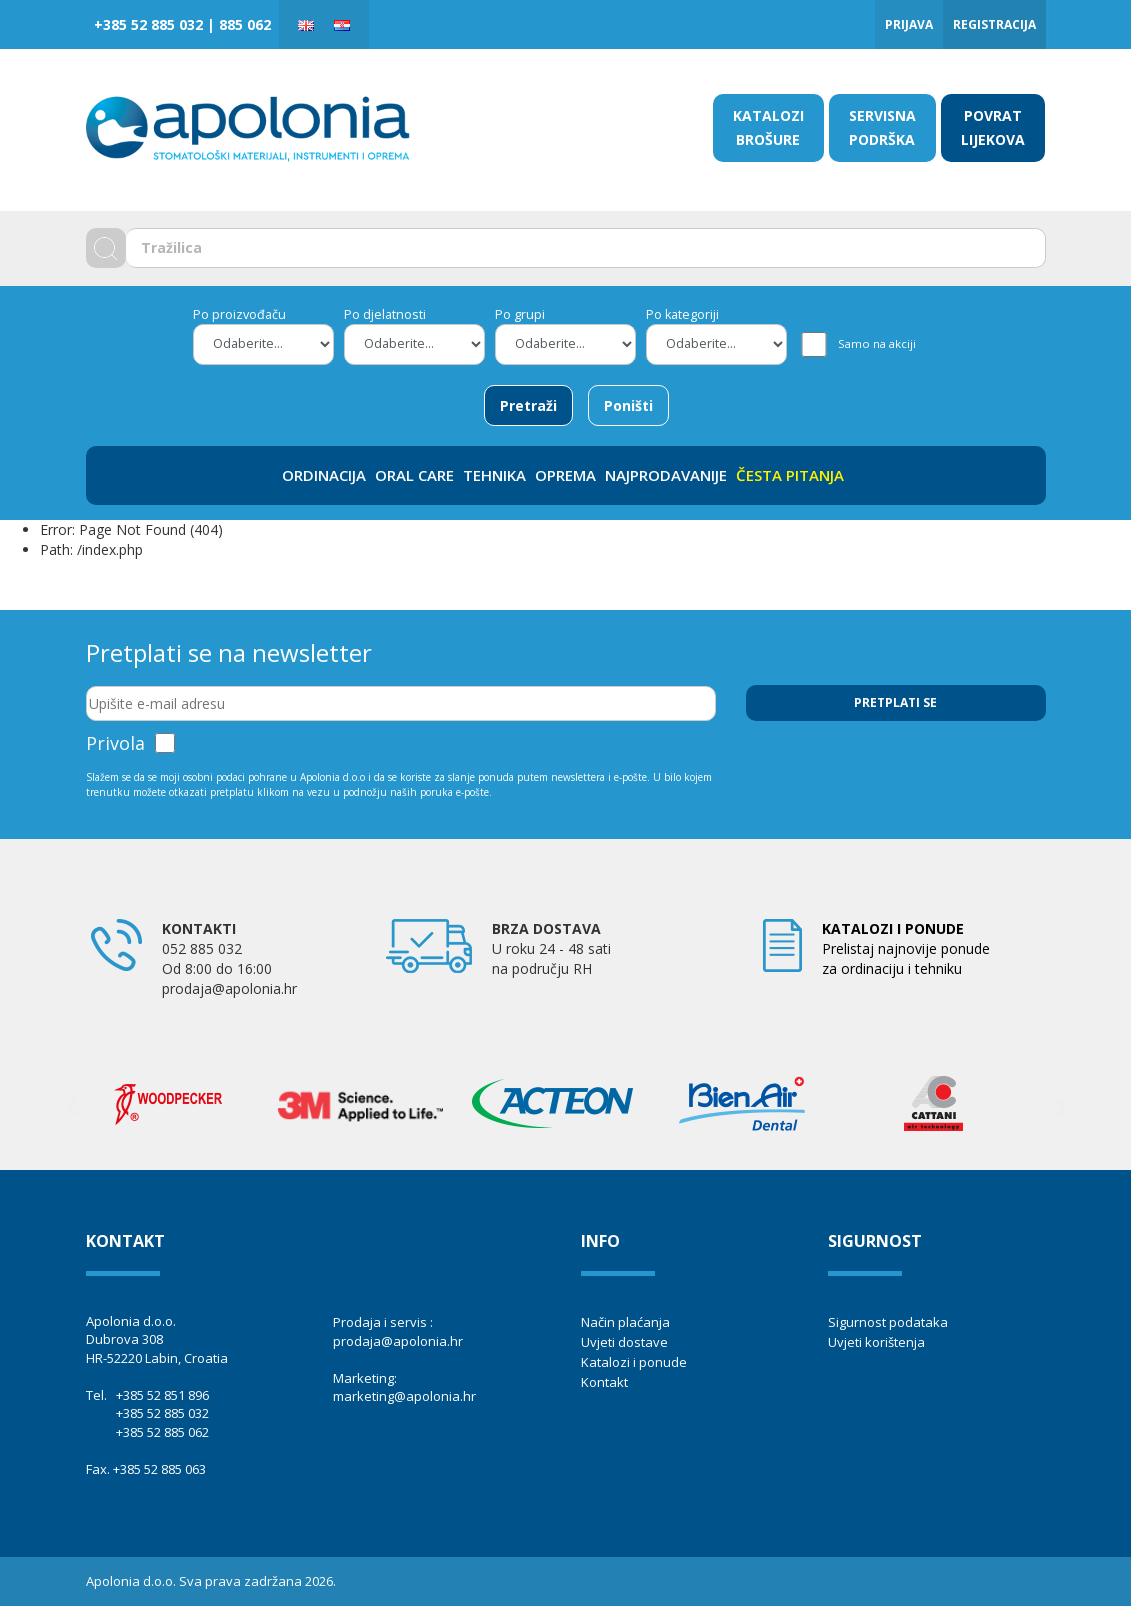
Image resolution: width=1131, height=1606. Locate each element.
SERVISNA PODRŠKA (882, 127)
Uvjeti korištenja (876, 1342)
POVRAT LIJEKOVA (993, 127)
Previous (71, 1107)
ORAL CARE (414, 475)
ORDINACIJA (324, 475)
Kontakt (604, 1382)
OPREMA (565, 475)
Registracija (994, 24)
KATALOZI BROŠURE (768, 127)
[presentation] (898, 770)
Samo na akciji (877, 343)
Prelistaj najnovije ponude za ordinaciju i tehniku (906, 948)
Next (1061, 1107)
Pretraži (528, 405)
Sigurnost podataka (888, 1322)
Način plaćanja (625, 1322)
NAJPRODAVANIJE (666, 475)
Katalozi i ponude (634, 1362)
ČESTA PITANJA (790, 475)
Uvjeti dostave (624, 1342)
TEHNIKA (494, 475)
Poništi (628, 405)
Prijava (909, 24)
